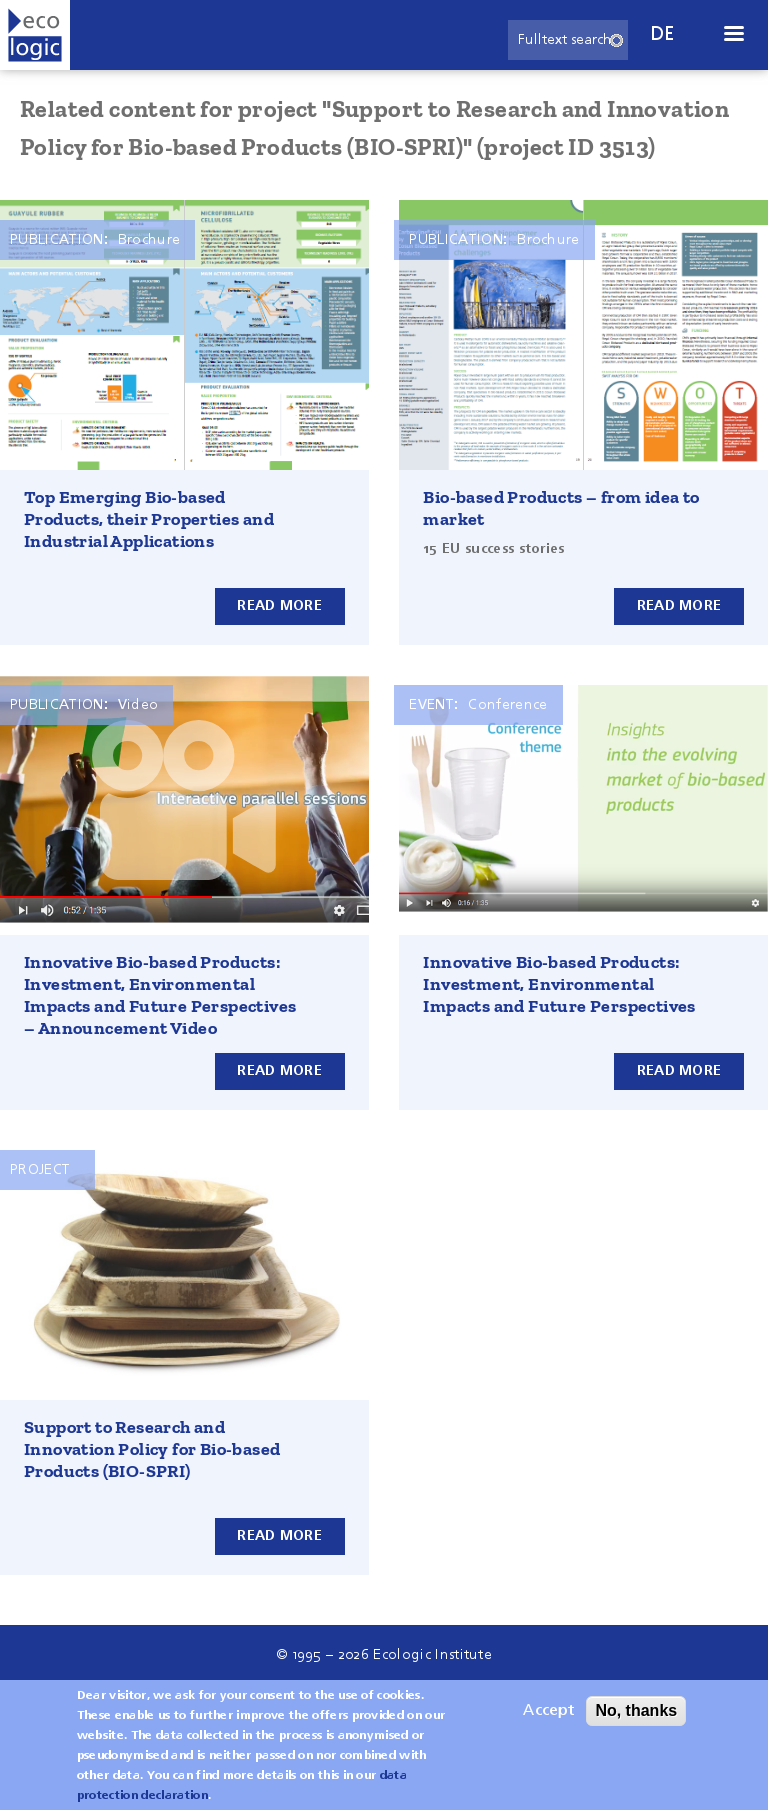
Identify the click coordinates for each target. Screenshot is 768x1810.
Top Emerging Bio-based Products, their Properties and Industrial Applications (149, 519)
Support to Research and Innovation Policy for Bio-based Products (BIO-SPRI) (152, 1449)
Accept (548, 1721)
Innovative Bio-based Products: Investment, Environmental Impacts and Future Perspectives (559, 984)
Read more (279, 606)
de (663, 34)
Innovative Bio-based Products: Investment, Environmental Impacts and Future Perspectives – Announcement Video (160, 995)
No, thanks (636, 1720)
